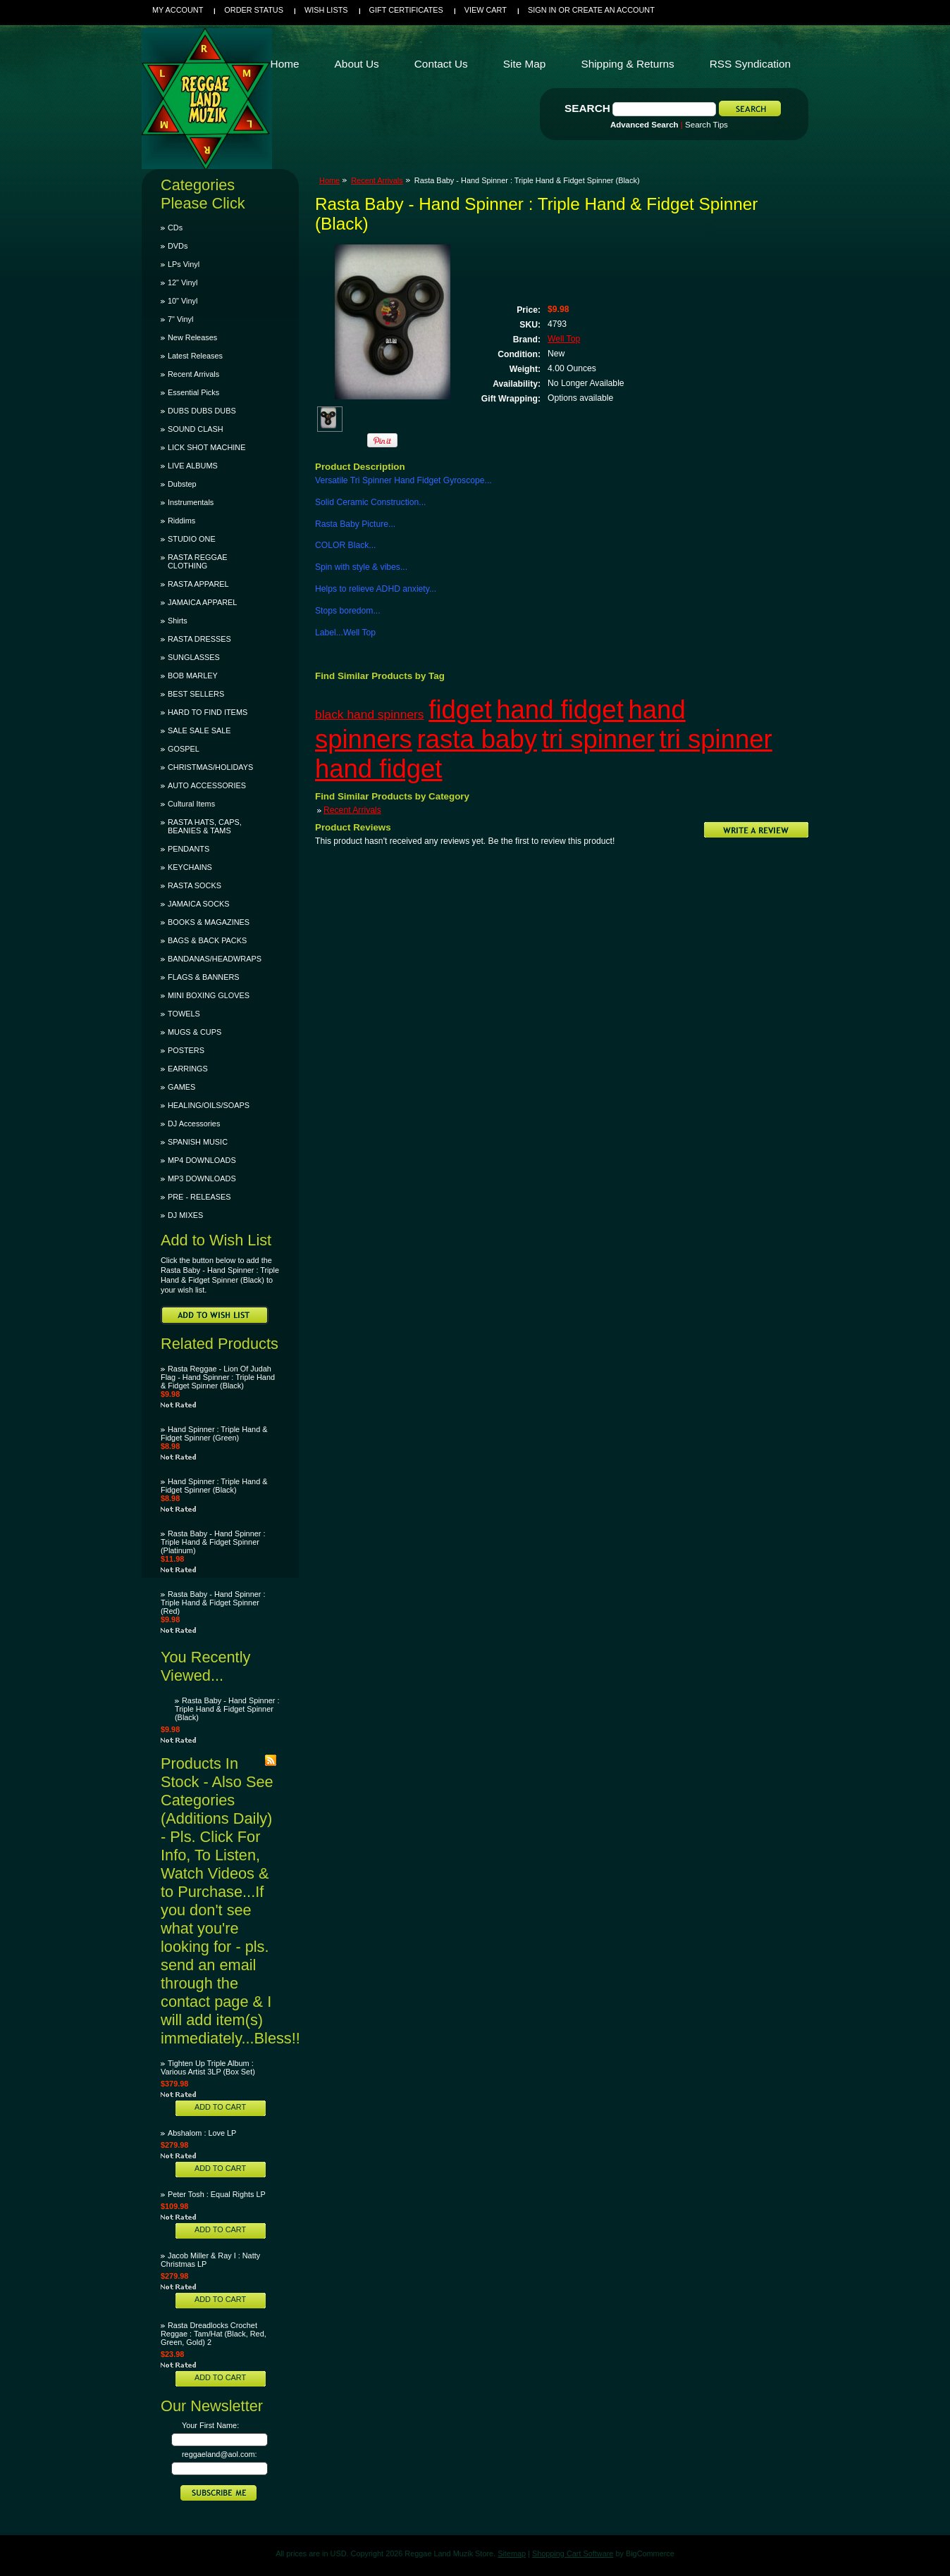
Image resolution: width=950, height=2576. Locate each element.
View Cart (485, 10)
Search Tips (706, 124)
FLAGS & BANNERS (204, 977)
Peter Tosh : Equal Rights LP (217, 2194)
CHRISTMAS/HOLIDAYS (210, 767)
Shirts (177, 620)
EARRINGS (188, 1068)
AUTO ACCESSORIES (207, 785)
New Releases (192, 337)
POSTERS (186, 1050)
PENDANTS (188, 849)
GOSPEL (183, 749)
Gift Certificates (406, 10)
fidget (459, 709)
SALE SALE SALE (199, 730)
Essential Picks (193, 392)
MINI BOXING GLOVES (208, 995)
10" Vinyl (182, 301)
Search (587, 108)
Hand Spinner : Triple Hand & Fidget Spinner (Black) (214, 1485)
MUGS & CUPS (194, 1032)
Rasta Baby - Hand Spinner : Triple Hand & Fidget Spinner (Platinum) (213, 1542)
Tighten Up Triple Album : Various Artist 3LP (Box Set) (208, 2067)
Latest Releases (195, 355)
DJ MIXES (185, 1215)
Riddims (181, 520)
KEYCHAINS (190, 867)
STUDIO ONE (192, 539)
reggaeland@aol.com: (219, 2454)
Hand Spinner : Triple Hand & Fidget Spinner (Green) (214, 1433)
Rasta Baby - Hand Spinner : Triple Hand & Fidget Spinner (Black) (227, 1709)
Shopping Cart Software (572, 2553)
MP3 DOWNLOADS (202, 1178)
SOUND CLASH (195, 429)
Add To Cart (220, 2107)
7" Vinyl (180, 319)
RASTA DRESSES (199, 639)
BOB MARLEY (193, 675)
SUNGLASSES (194, 657)
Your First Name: (210, 2425)
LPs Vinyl (183, 264)
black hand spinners (369, 714)
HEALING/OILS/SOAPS (208, 1105)
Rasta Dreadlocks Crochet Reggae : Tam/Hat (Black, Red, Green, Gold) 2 (213, 2333)
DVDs (177, 246)
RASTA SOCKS (194, 885)
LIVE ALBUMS (193, 465)
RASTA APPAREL (198, 584)
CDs (175, 227)
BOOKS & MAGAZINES (208, 922)
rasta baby (477, 739)
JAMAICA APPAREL (202, 602)
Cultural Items (191, 803)
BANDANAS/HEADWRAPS (214, 958)
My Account (177, 10)
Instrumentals (191, 502)
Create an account (613, 10)
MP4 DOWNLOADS (202, 1160)
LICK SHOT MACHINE (206, 447)
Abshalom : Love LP (202, 2133)
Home (329, 180)
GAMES (181, 1087)
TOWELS (184, 1013)
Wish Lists (326, 10)
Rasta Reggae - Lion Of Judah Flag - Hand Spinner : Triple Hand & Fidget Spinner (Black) (218, 1377)
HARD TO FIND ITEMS (207, 712)
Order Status (253, 10)
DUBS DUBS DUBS (202, 410)
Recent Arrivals (193, 374)
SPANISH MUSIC (198, 1142)
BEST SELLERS (196, 694)
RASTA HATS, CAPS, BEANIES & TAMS (205, 826)
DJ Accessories (194, 1123)
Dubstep (182, 484)
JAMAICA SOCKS (199, 904)
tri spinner (598, 739)
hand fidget (559, 709)
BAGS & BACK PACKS (207, 940)
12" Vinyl (182, 282)
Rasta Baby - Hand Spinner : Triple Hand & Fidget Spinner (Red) (213, 1602)
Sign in (542, 10)
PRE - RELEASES (199, 1197)
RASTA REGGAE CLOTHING (197, 561)
